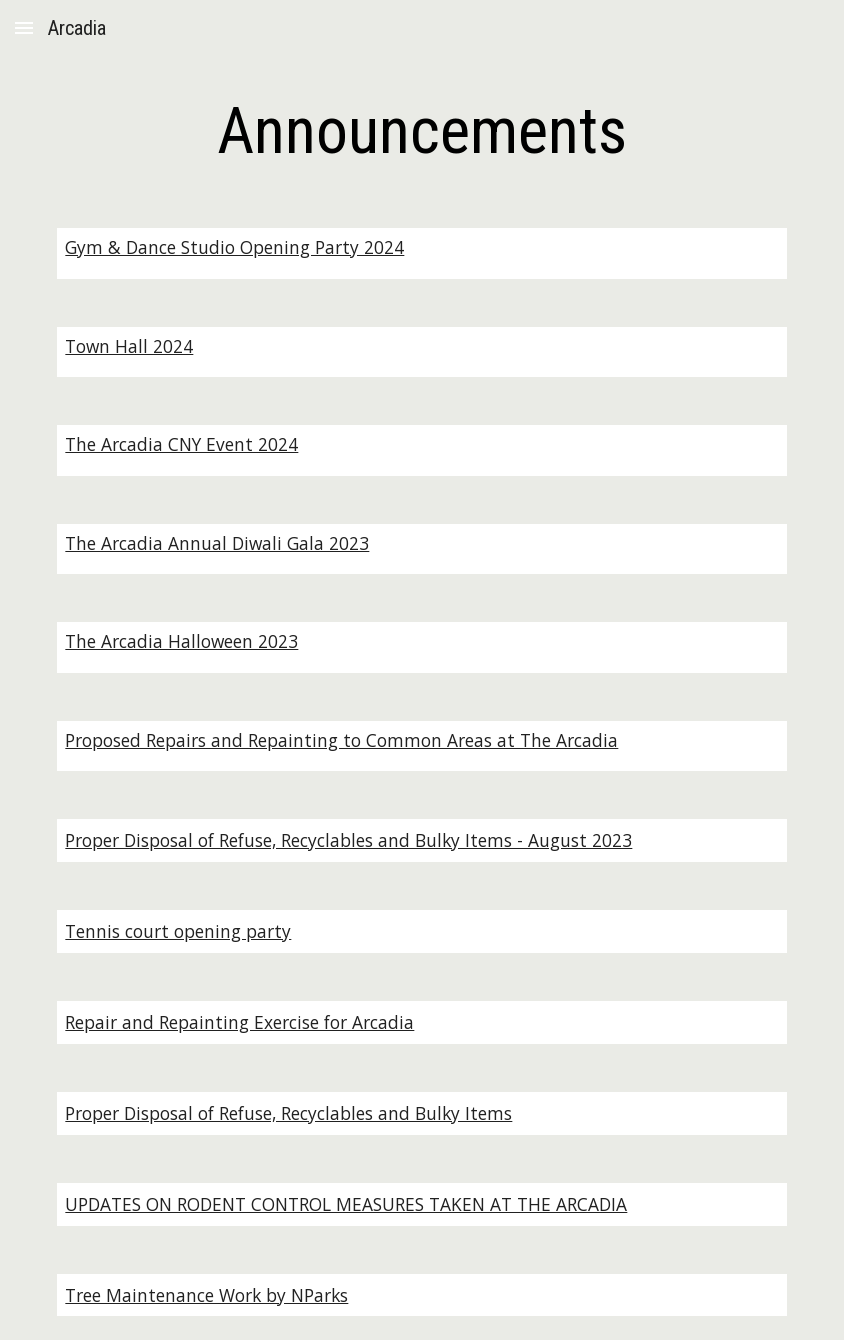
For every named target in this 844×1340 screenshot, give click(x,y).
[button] (24, 27)
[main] (422, 132)
